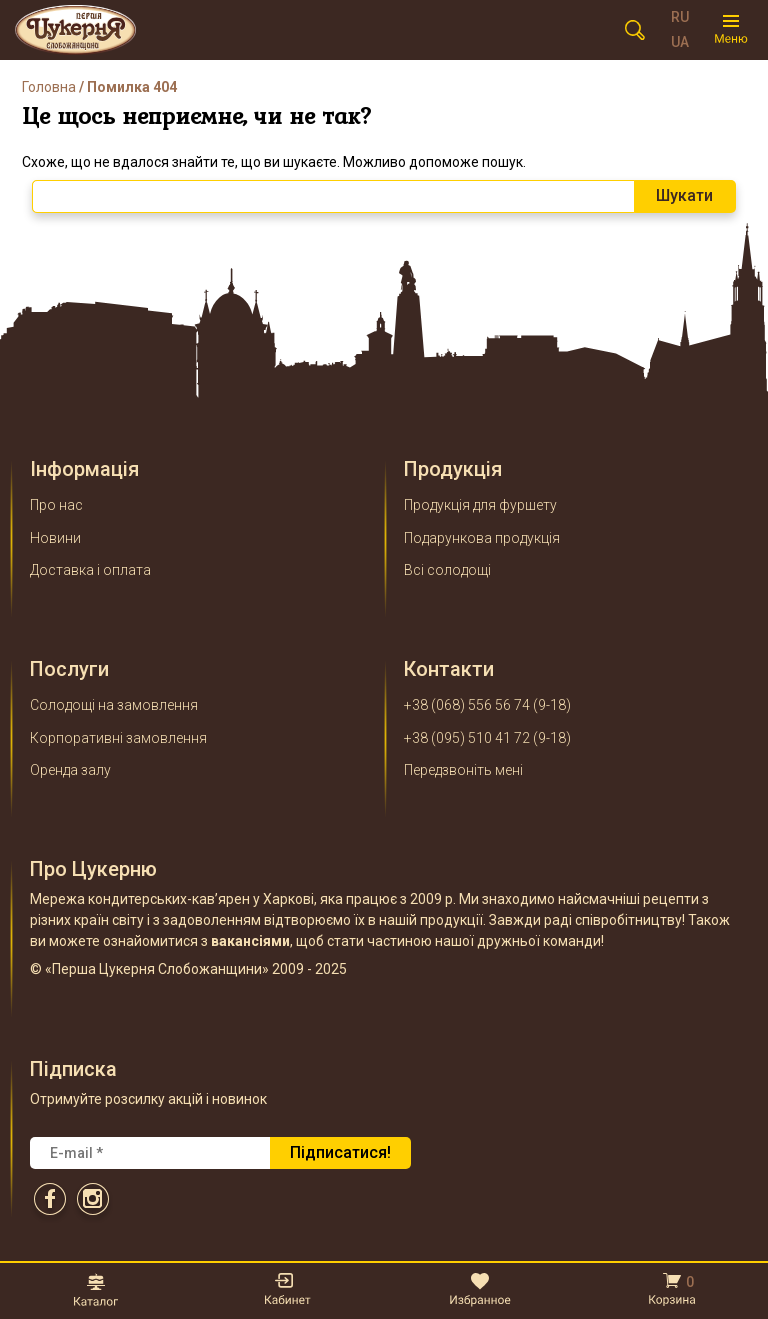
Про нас (56, 505)
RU (680, 17)
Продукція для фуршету (480, 505)
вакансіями (250, 941)
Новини (55, 538)
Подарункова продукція (482, 538)
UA (680, 42)
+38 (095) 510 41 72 (467, 738)
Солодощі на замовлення (114, 705)
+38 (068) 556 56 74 (467, 705)
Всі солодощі (447, 570)
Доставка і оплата (90, 570)
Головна (49, 87)
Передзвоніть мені (463, 770)
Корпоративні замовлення (118, 738)
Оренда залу (70, 770)
